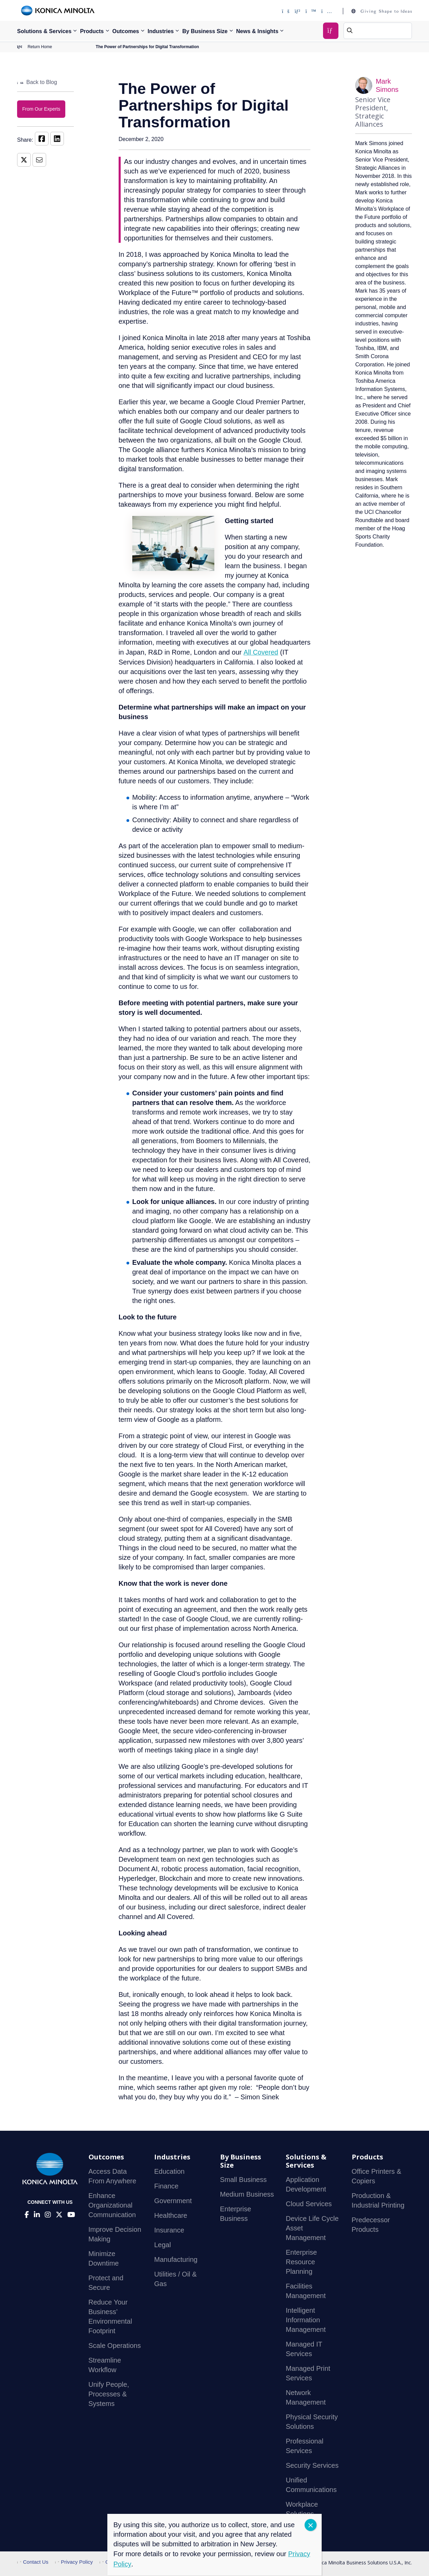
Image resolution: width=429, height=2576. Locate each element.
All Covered (260, 652)
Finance (166, 2186)
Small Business (243, 2180)
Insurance (169, 2230)
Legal (162, 2245)
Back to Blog (37, 82)
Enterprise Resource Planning (301, 2262)
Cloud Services (309, 2204)
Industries (161, 31)
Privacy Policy (74, 2562)
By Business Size (205, 31)
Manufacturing (176, 2260)
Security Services (312, 2465)
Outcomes (125, 31)
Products (92, 31)
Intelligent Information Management (306, 2320)
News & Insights (257, 31)
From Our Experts (41, 109)
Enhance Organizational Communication (112, 2205)
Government (173, 2201)
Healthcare (170, 2216)
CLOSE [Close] (311, 2525)
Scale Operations (115, 2346)
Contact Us (32, 2562)
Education (169, 2171)
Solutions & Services (44, 31)
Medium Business (247, 2194)
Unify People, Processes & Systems (109, 2394)
